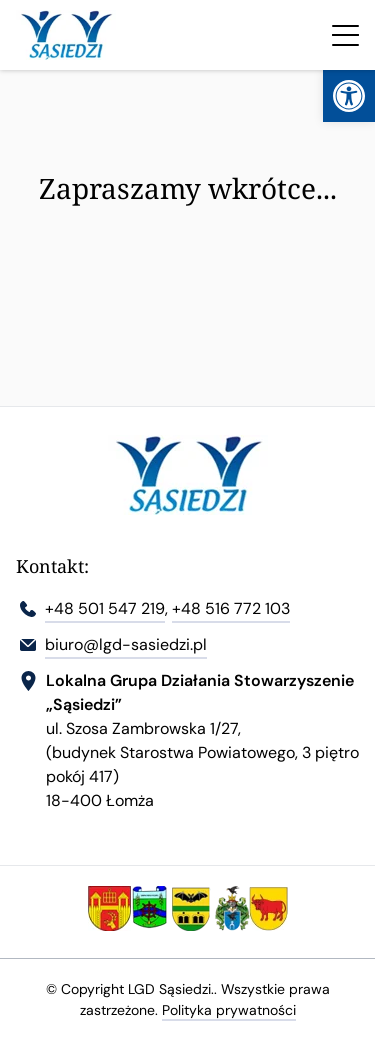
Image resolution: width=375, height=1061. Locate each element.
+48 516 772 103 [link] (231, 608)
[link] (349, 96)
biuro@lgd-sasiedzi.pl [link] (126, 644)
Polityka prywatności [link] (229, 1010)
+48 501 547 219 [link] (105, 608)
